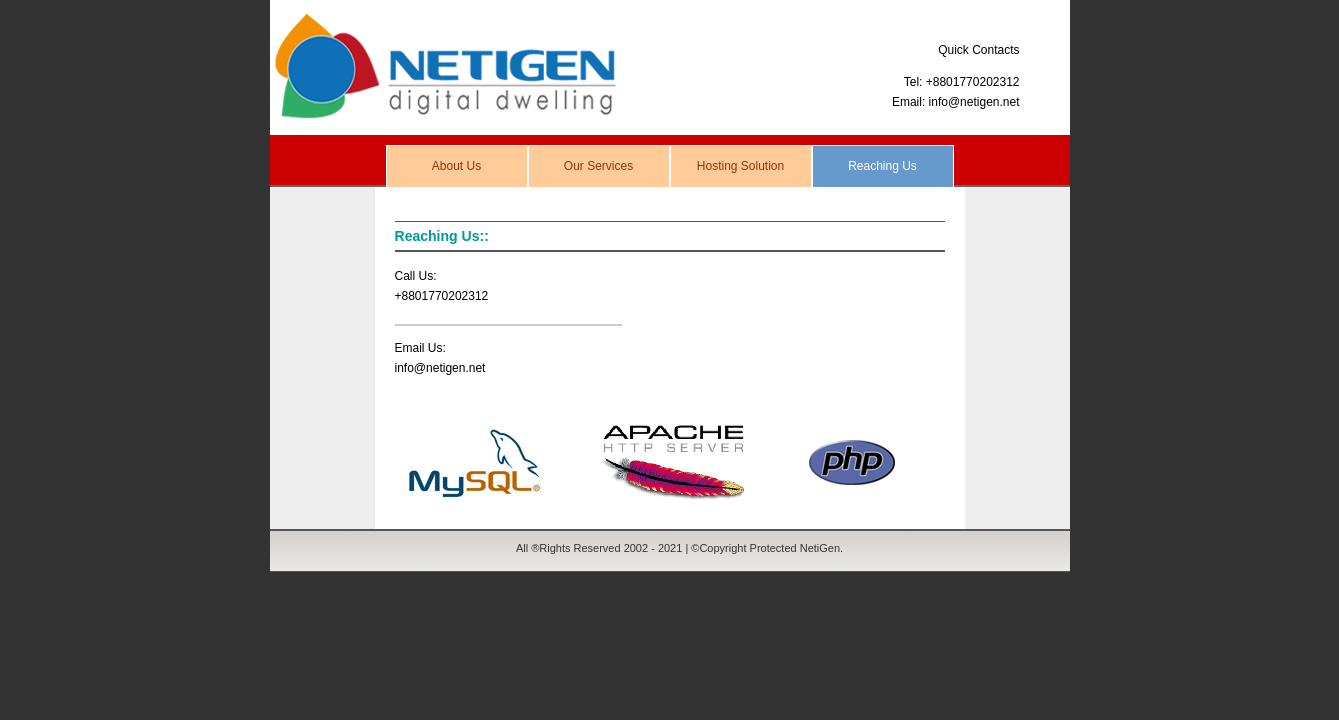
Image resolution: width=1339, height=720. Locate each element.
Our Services (598, 166)
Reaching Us (882, 166)
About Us (456, 166)
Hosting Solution (740, 166)
